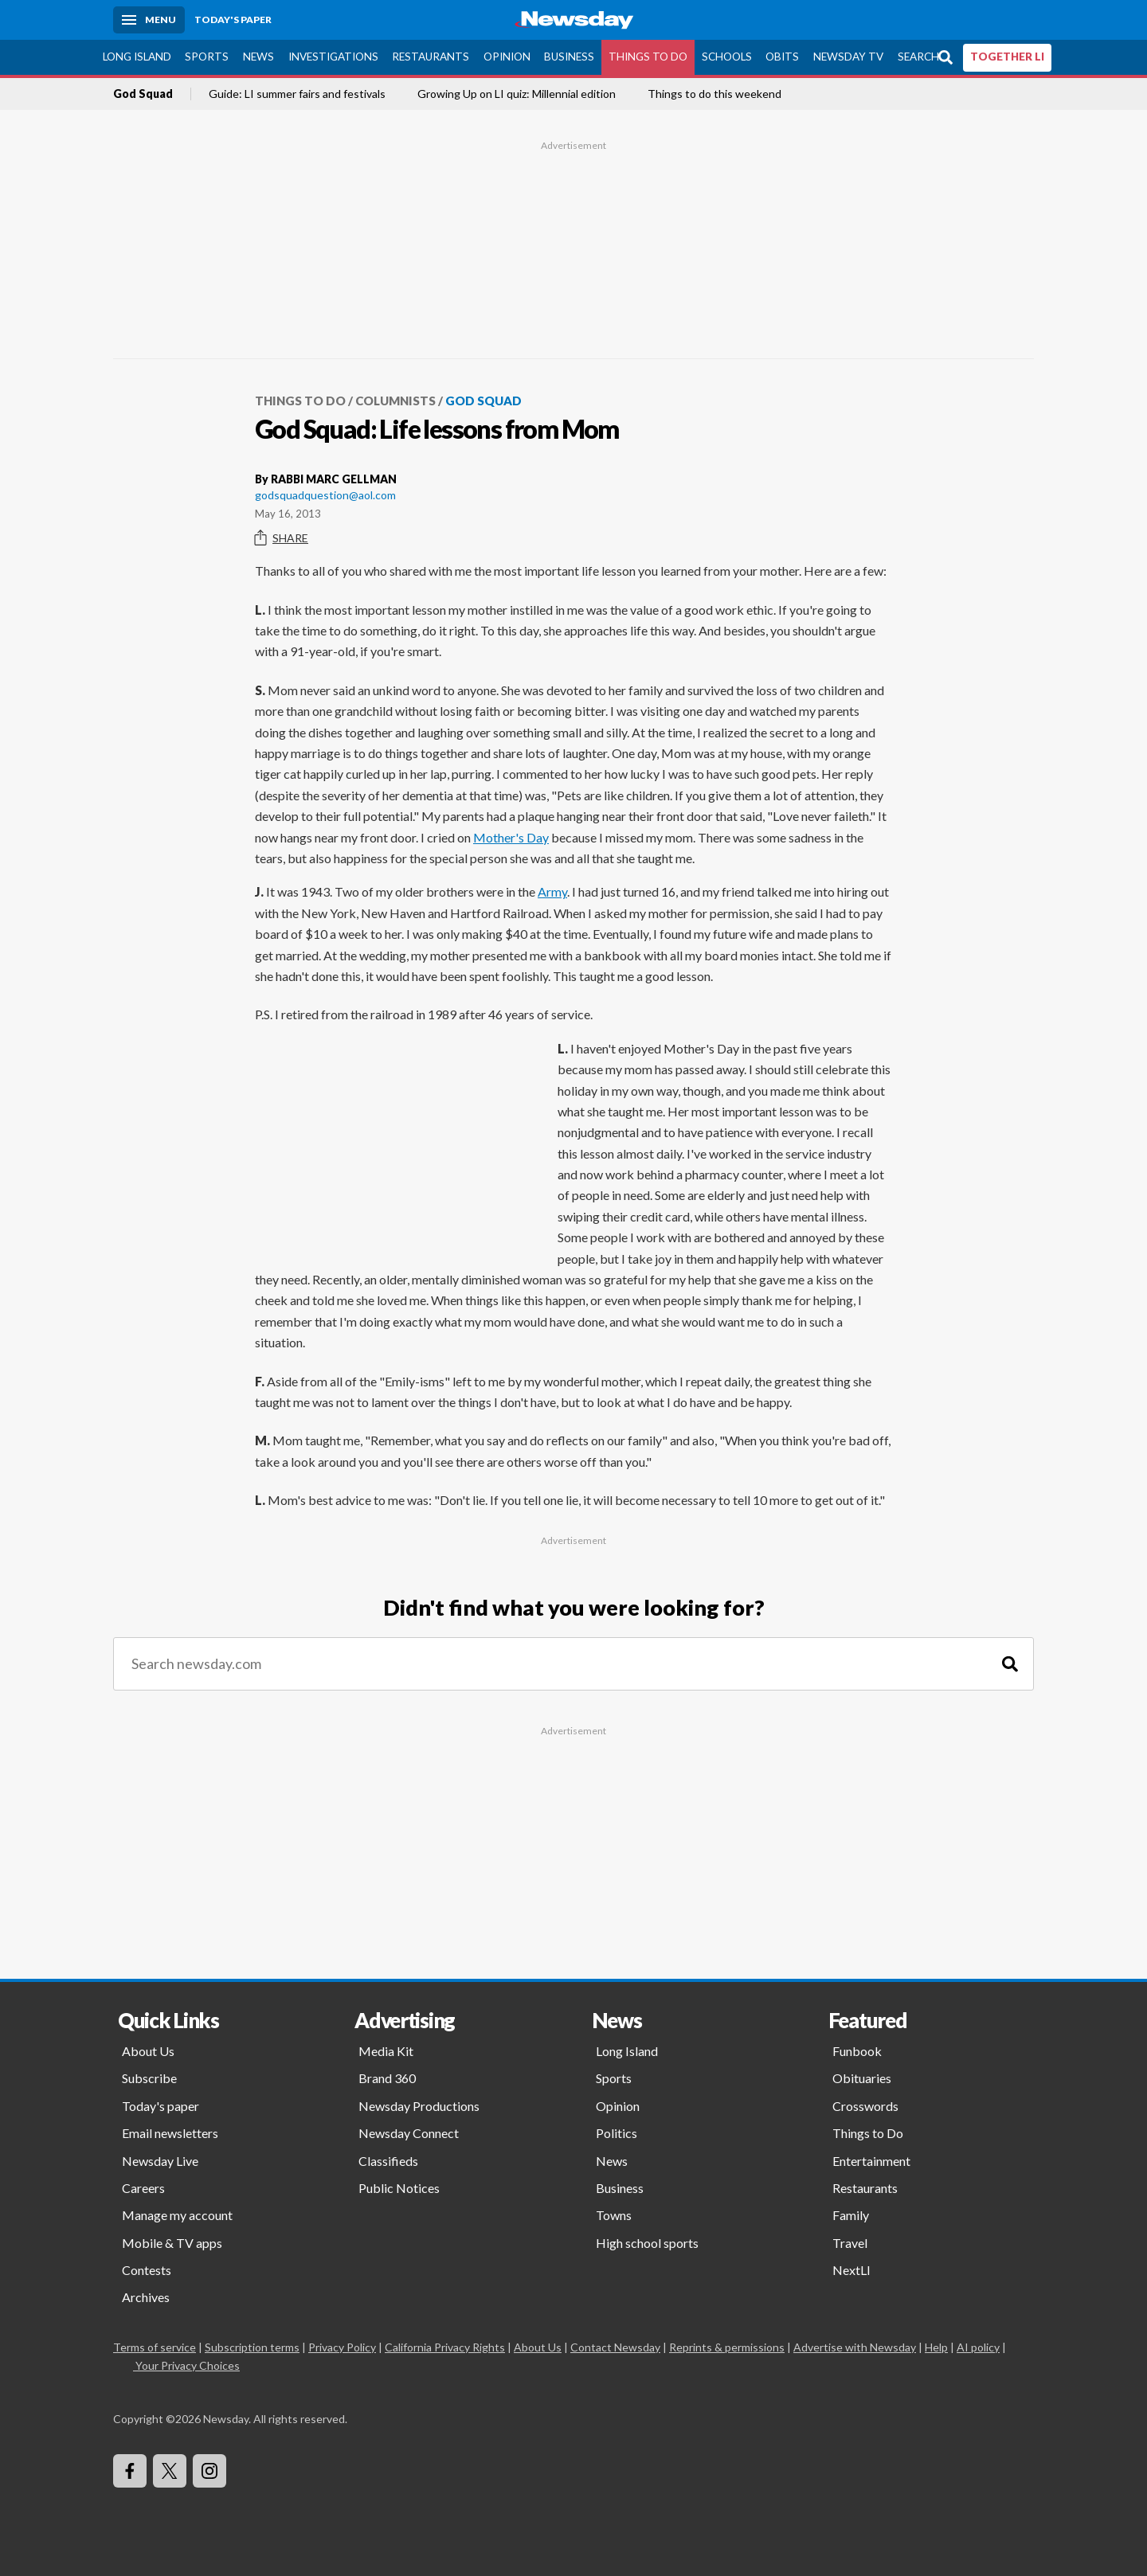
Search (918, 56)
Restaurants (430, 56)
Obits (782, 56)
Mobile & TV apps (172, 2242)
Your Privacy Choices (186, 2365)
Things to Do (648, 56)
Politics (616, 2132)
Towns (614, 2214)
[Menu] (149, 19)
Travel (849, 2242)
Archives (146, 2296)
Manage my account (177, 2214)
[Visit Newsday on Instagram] (209, 2471)
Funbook (857, 2050)
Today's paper (160, 2105)
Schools (727, 56)
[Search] (1010, 1664)
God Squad (143, 94)
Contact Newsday (615, 2347)
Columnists (395, 400)
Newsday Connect (408, 2132)
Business (569, 56)
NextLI (851, 2269)
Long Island (137, 56)
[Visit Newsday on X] (169, 2471)
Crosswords (865, 2105)
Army (552, 891)
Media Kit (385, 2050)
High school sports (647, 2242)
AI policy (978, 2347)
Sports (207, 56)
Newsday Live (160, 2160)
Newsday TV (848, 56)
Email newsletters (170, 2132)
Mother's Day (511, 837)
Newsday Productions (419, 2105)
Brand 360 (387, 2077)
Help (936, 2347)
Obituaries (861, 2077)
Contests (146, 2269)
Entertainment (871, 2160)
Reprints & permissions (727, 2347)
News (258, 56)
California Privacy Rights (445, 2347)
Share (281, 538)
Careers (143, 2187)
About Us (148, 2050)
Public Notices (399, 2187)
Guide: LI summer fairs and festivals (297, 94)
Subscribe (149, 2077)
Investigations (333, 56)
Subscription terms (252, 2347)
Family (850, 2214)
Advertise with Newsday (854, 2347)
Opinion (506, 56)
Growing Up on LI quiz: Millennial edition (516, 94)
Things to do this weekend (714, 94)
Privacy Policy (342, 2347)
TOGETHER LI (1007, 56)
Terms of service (154, 2347)
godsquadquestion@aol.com (325, 495)
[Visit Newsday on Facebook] (130, 2471)
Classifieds (388, 2160)
